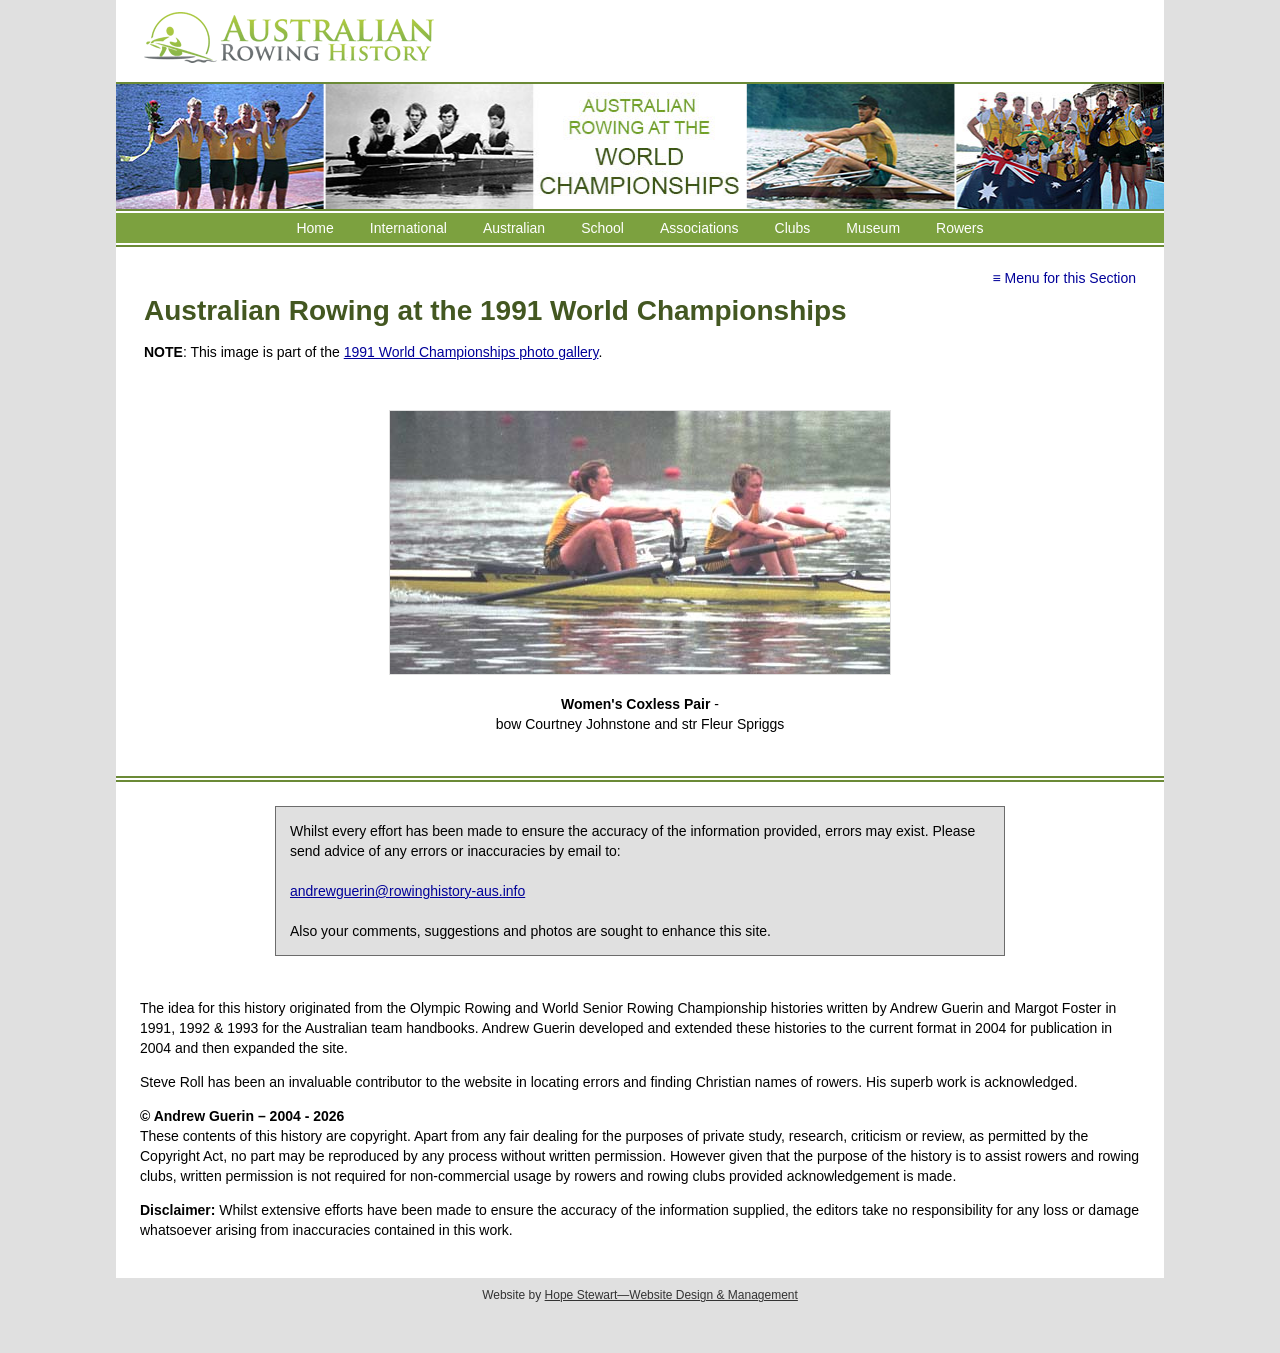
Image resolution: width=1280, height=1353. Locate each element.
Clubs (793, 228)
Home (314, 228)
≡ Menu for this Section (1064, 278)
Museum (873, 228)
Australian (514, 228)
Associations (699, 228)
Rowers (959, 228)
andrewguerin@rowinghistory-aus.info (407, 891)
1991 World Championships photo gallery (471, 352)
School (602, 228)
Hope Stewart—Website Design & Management (671, 1295)
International (408, 228)
